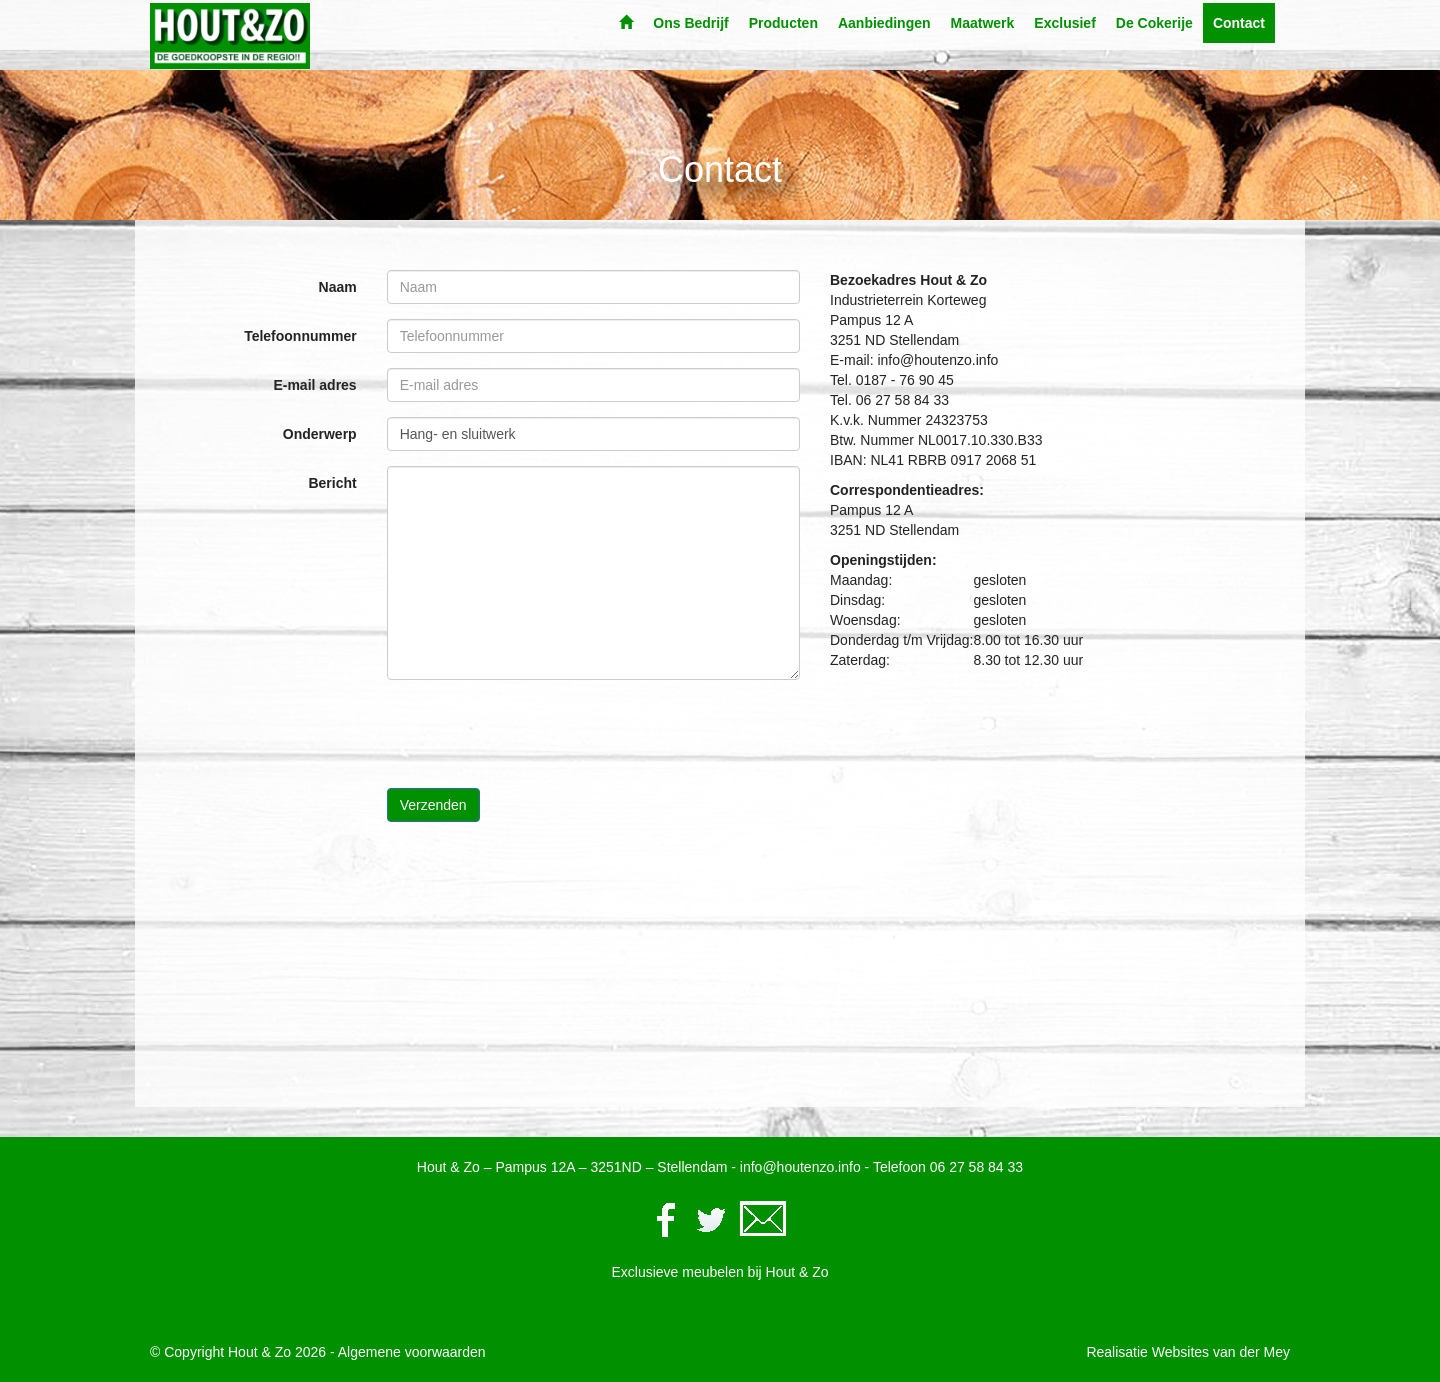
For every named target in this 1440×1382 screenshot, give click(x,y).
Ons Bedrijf (690, 23)
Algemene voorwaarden (412, 1352)
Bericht (332, 483)
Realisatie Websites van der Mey (1188, 1352)
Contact (1239, 23)
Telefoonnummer (300, 336)
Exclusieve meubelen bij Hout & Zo (719, 1272)
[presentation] (539, 734)
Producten (783, 23)
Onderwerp (320, 434)
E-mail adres (314, 385)
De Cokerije (1154, 23)
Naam (338, 287)
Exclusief (1064, 23)
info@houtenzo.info (800, 1167)
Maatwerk (983, 23)
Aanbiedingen (884, 23)
